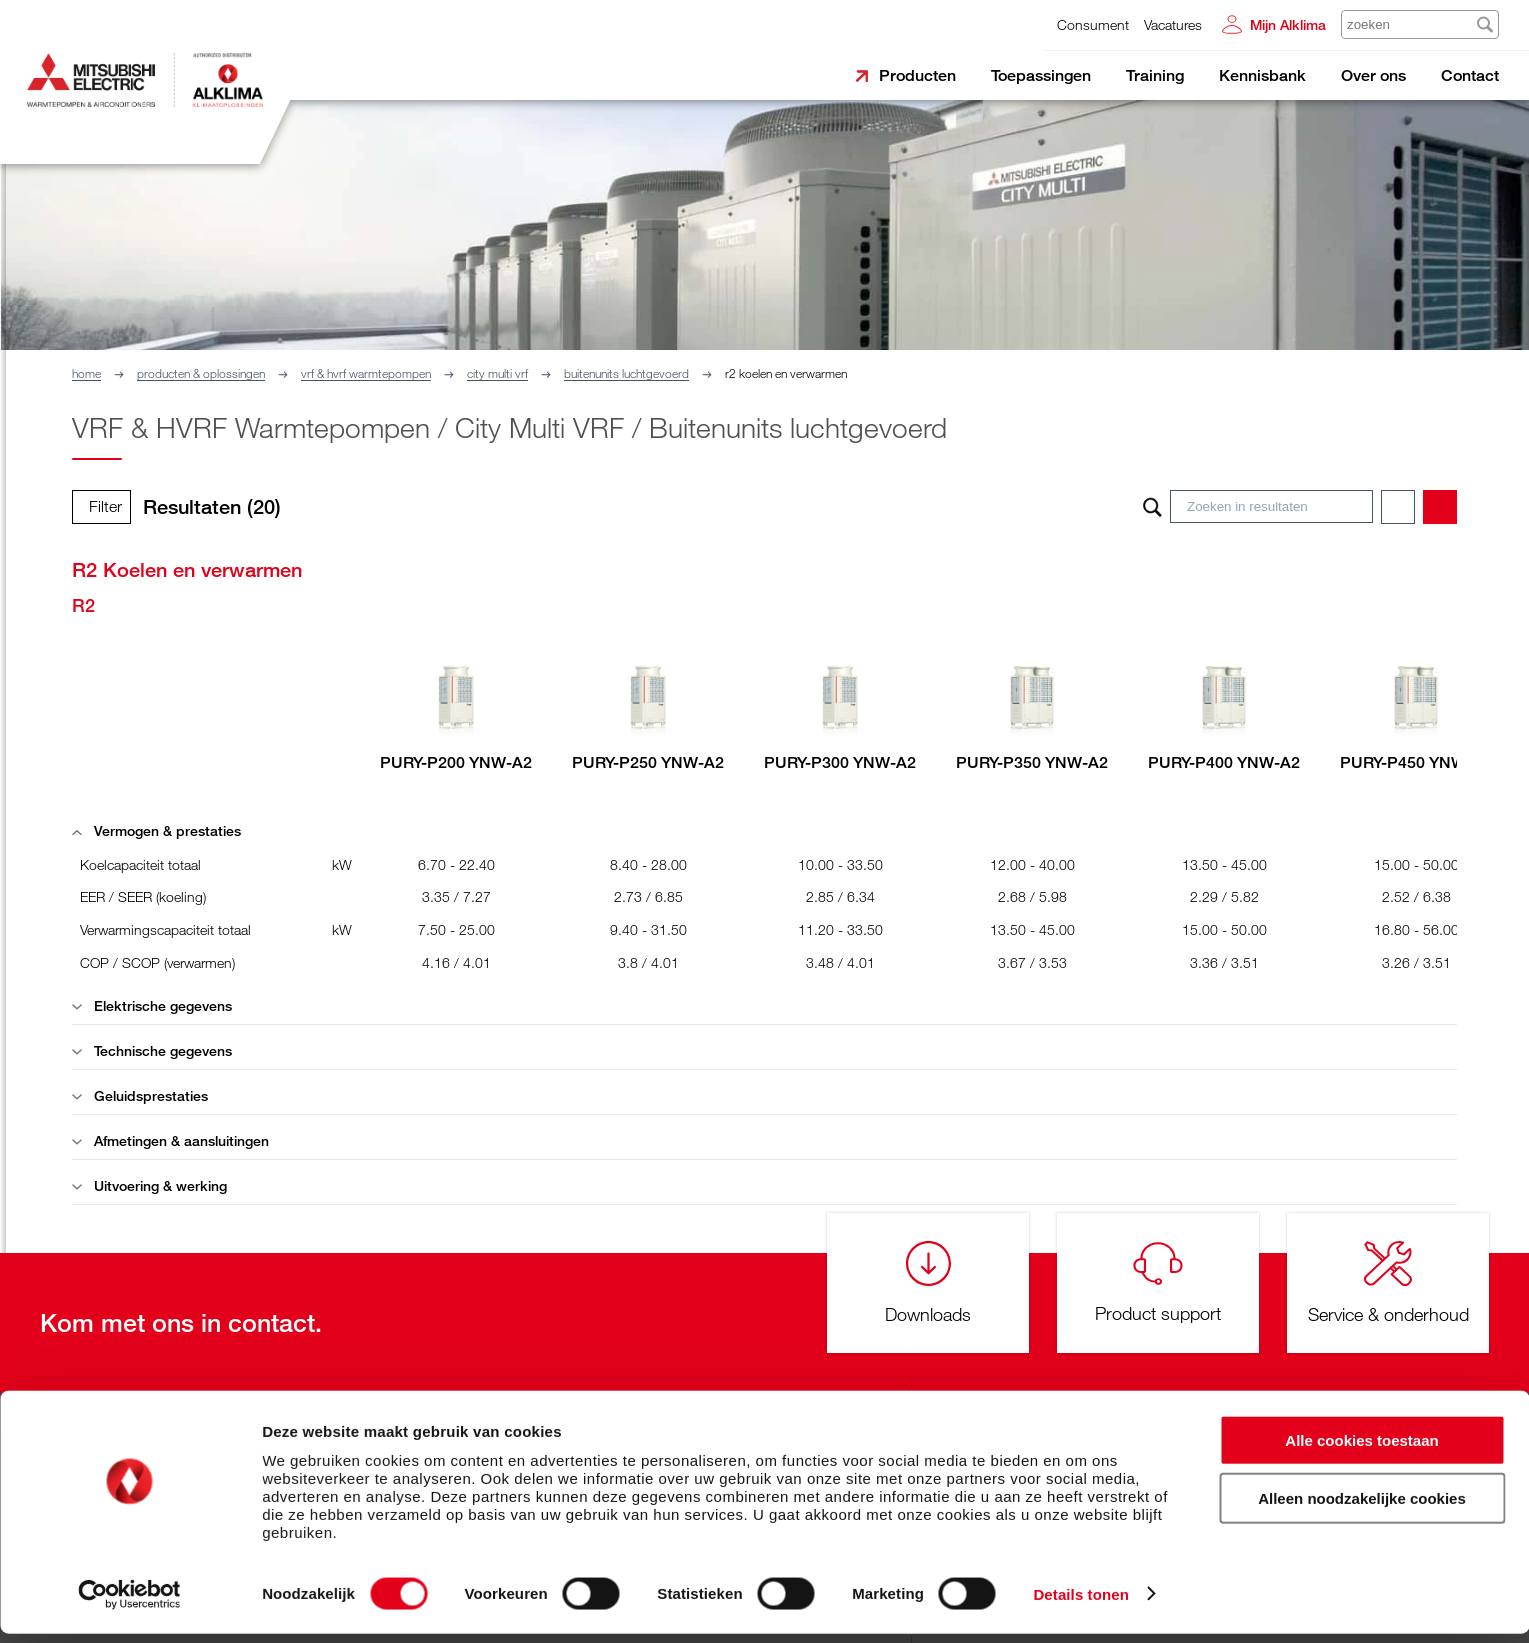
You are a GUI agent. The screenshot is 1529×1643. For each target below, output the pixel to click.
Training (1155, 75)
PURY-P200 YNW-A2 (456, 762)
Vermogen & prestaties (156, 830)
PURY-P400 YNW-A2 (1224, 762)
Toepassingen (1041, 75)
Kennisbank (1262, 75)
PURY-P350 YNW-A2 (1032, 762)
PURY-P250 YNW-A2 (648, 762)
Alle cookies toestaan (1361, 1449)
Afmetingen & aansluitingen (170, 1140)
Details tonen (1080, 1603)
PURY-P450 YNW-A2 (1416, 762)
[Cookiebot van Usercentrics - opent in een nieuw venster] (129, 1604)
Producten (917, 75)
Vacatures (1173, 24)
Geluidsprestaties (140, 1095)
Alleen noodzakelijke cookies (1362, 1508)
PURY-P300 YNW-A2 (840, 762)
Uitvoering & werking (149, 1185)
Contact (1470, 75)
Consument (1093, 24)
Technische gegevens (152, 1050)
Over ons (1373, 75)
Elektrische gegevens (152, 1005)
